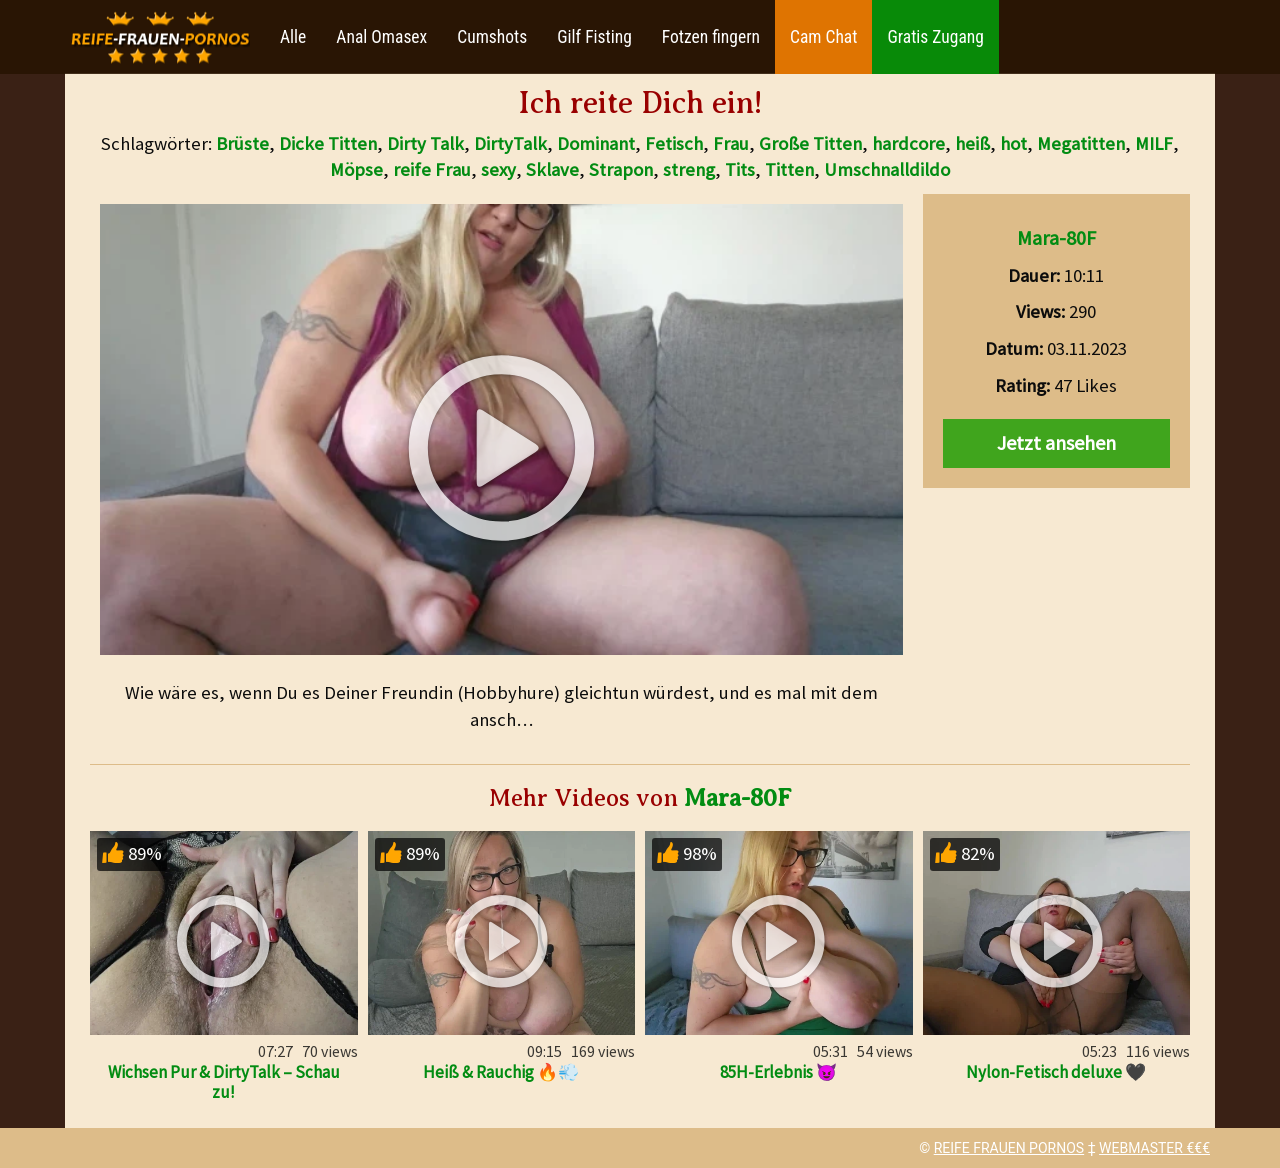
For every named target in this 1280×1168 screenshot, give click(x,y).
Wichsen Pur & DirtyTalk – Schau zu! (224, 1082)
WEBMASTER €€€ (1154, 1148)
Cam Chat (823, 37)
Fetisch (674, 143)
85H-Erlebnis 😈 (778, 1072)
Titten (789, 169)
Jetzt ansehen (1056, 442)
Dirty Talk (425, 143)
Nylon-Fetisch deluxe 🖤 (1056, 1072)
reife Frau (432, 169)
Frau (731, 143)
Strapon (621, 169)
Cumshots (492, 37)
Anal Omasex (381, 37)
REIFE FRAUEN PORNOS (1009, 1148)
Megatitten (1081, 143)
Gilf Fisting (594, 37)
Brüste (242, 143)
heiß (972, 143)
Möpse (356, 169)
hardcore (908, 143)
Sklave (552, 169)
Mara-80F (1056, 237)
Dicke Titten (328, 143)
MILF (1154, 143)
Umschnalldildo (887, 169)
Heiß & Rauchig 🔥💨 (501, 1072)
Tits (740, 169)
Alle (293, 37)
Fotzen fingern (711, 37)
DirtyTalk (510, 143)
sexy (498, 169)
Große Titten (810, 143)
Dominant (596, 143)
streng (689, 169)
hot (1013, 143)
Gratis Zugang (935, 37)
